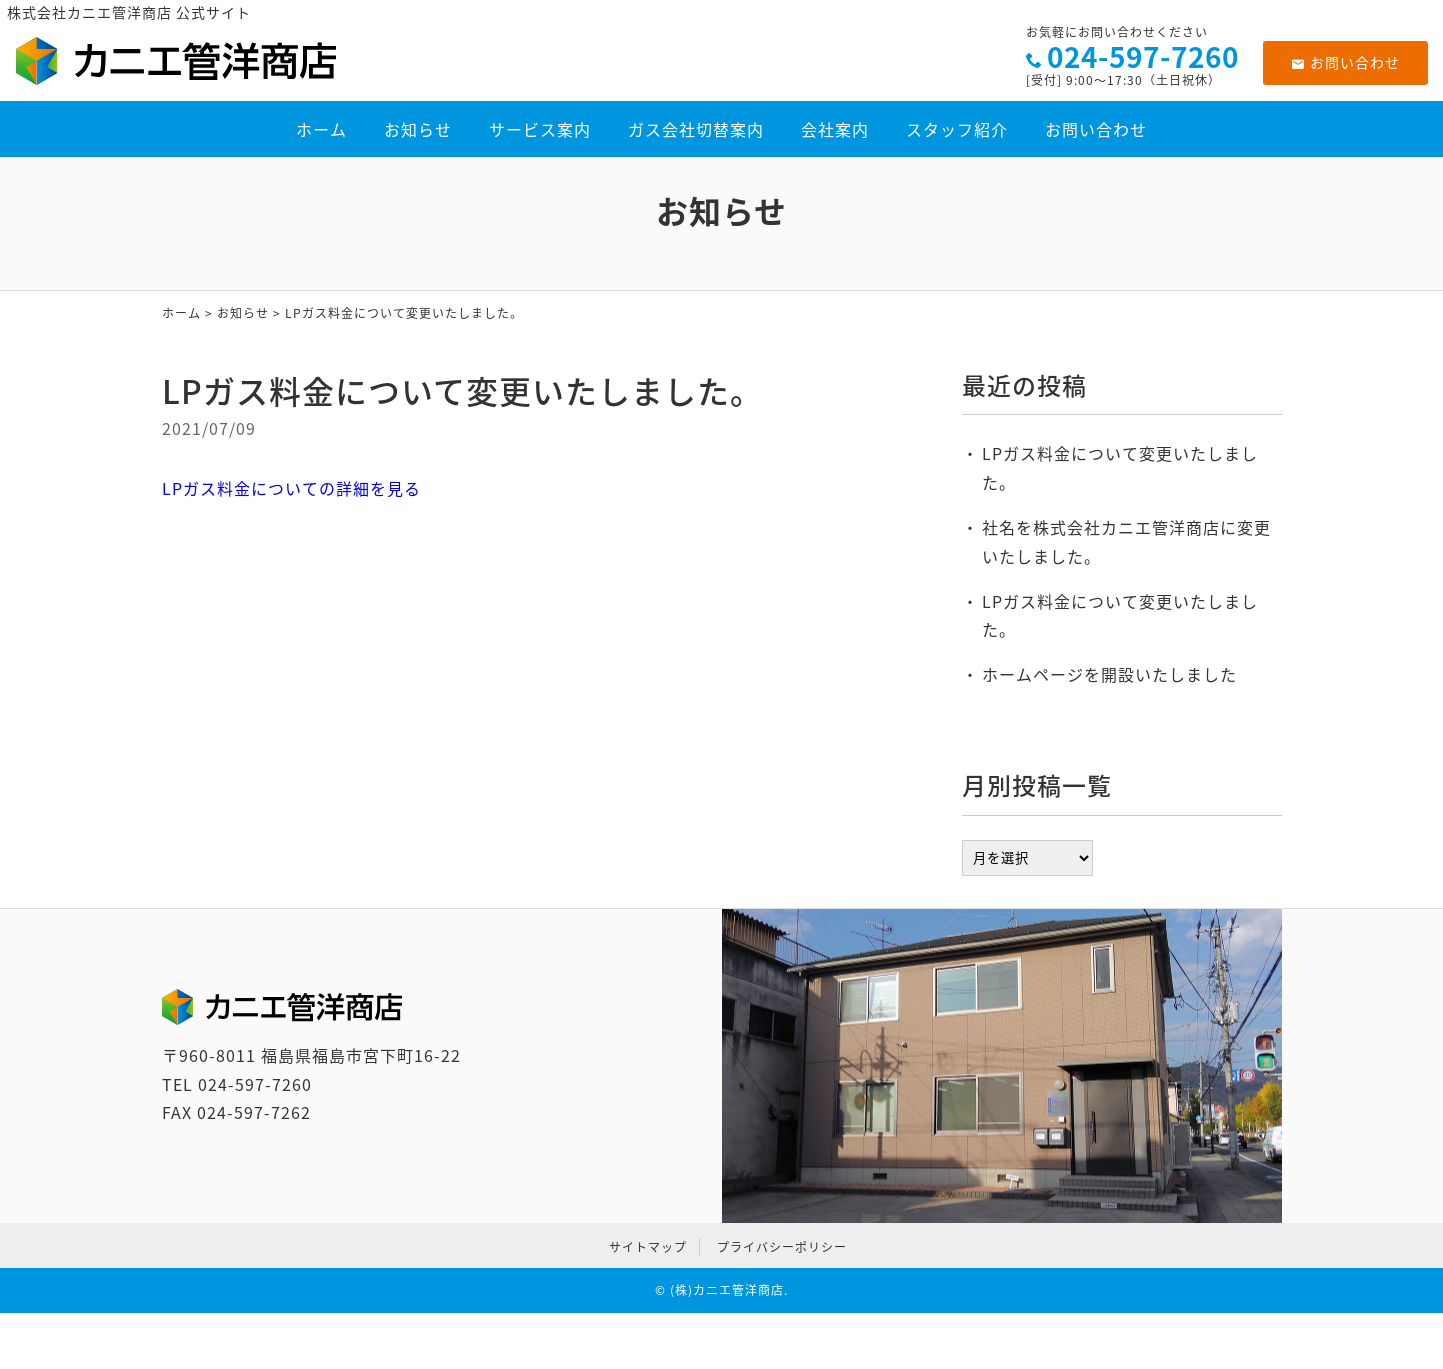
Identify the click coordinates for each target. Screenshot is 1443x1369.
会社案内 (835, 129)
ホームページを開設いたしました (1109, 674)
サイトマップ (648, 1247)
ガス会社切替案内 (696, 129)
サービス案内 (540, 129)
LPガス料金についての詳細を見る (291, 488)
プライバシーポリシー (782, 1247)
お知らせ (418, 129)
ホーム (321, 129)
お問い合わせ (1345, 62)
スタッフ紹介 (957, 129)
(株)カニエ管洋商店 (727, 1290)
